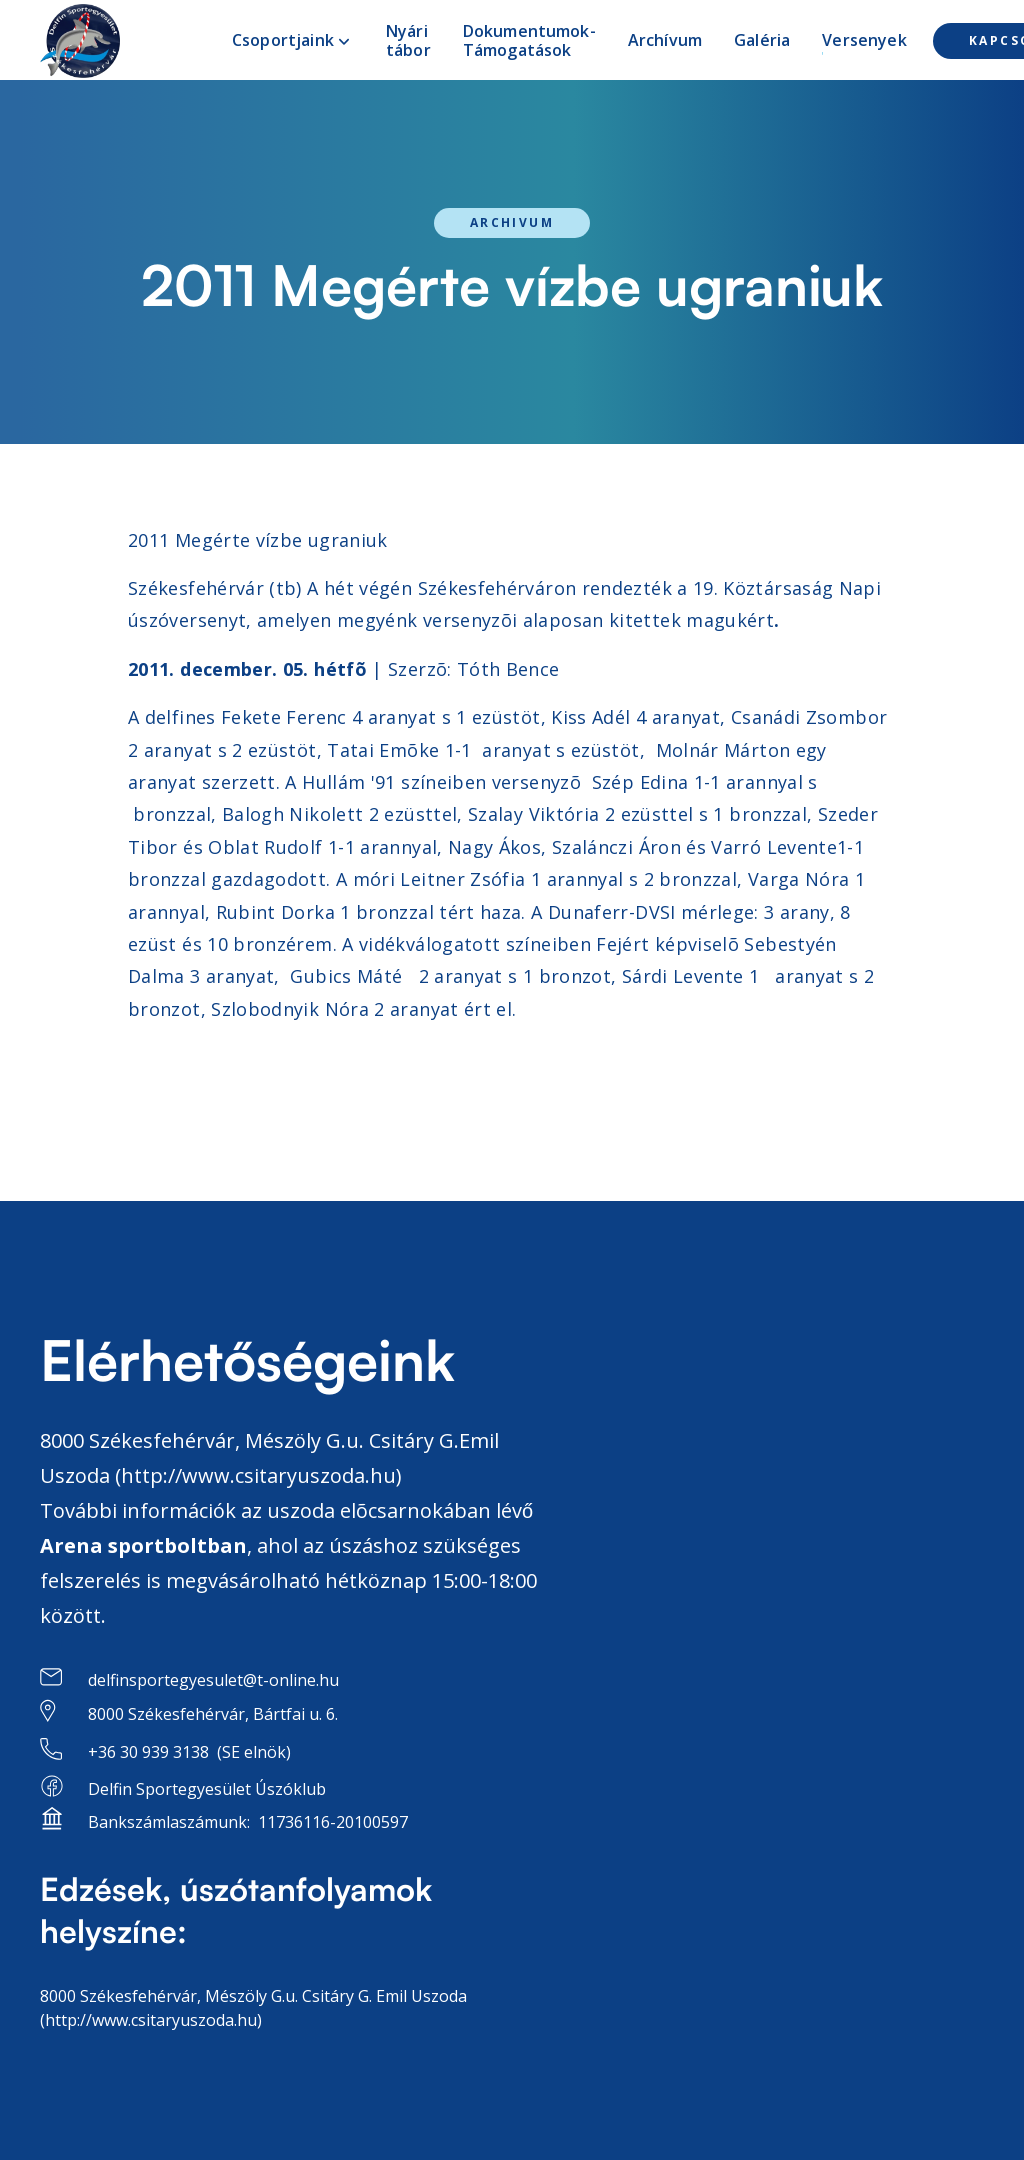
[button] (293, 41)
